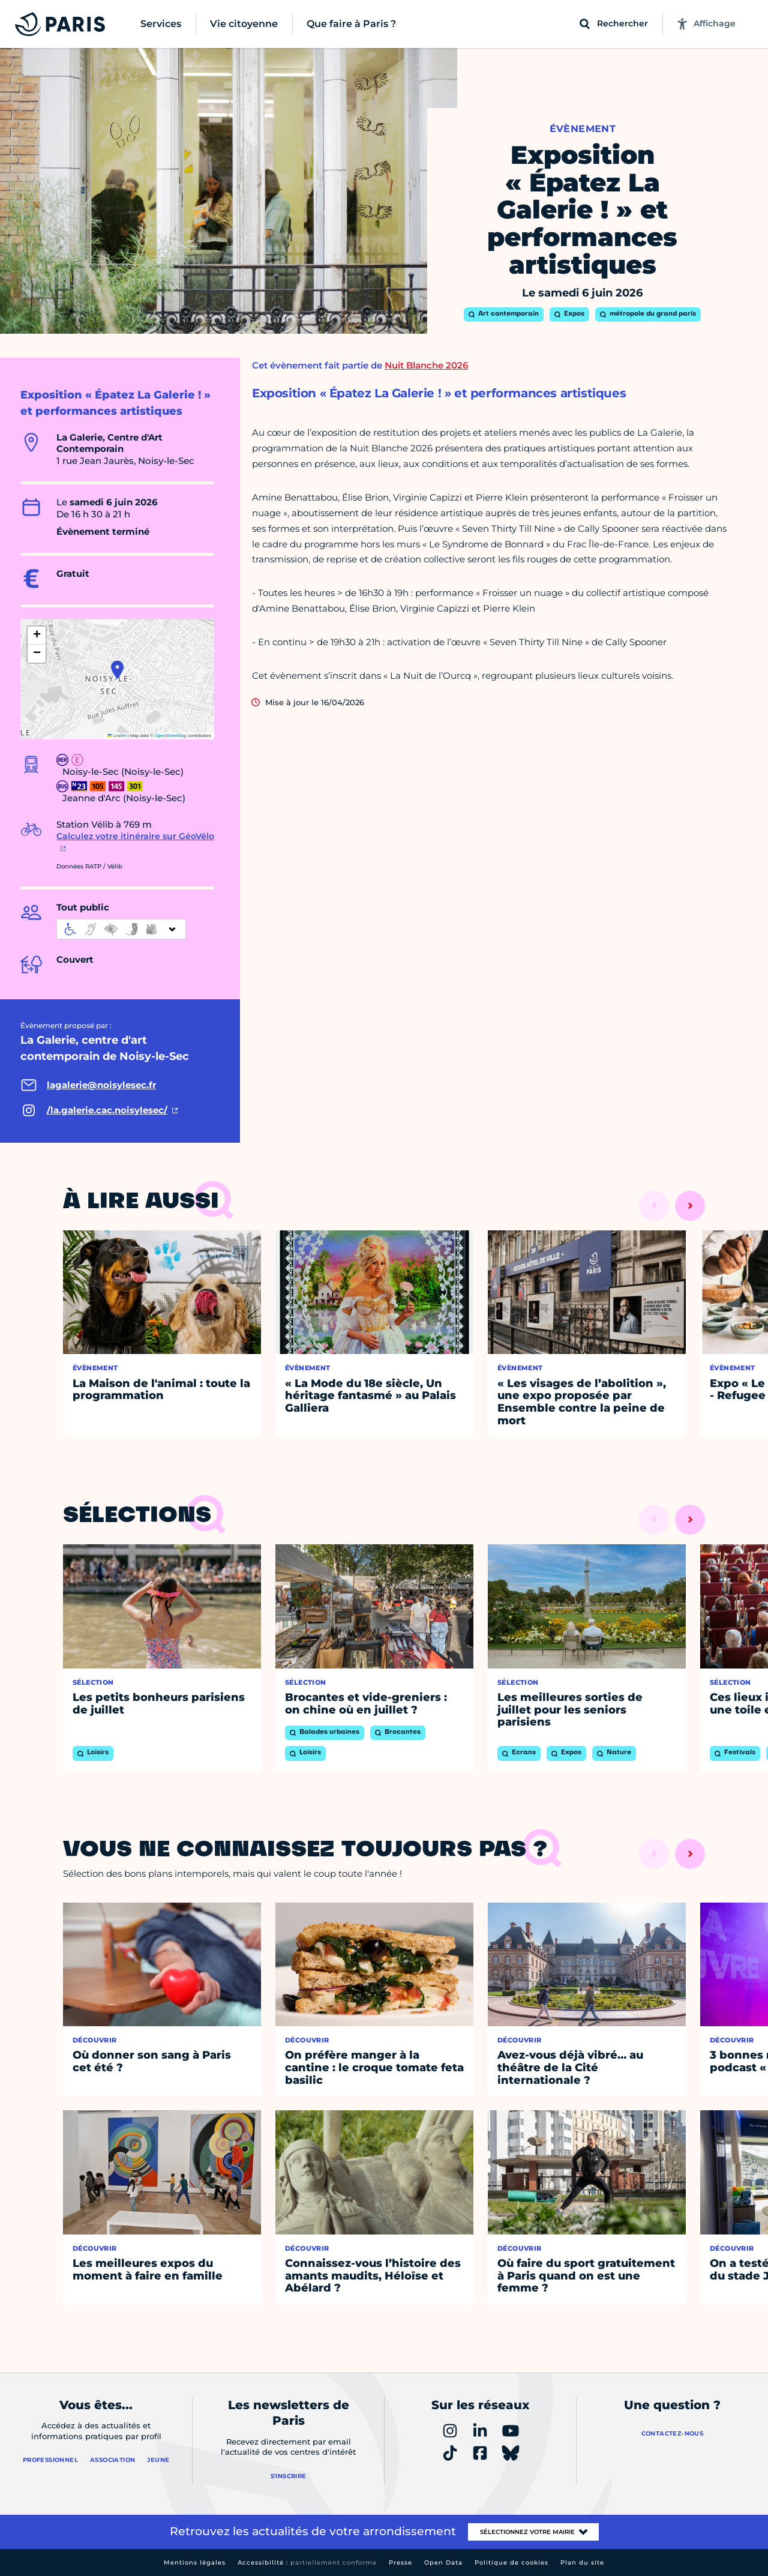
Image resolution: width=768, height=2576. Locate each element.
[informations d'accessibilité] (121, 929)
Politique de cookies (511, 2562)
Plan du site (582, 2562)
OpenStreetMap (171, 735)
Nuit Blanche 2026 (426, 365)
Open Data (443, 2562)
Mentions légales (195, 2562)
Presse (400, 2562)
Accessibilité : (307, 2562)
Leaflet (117, 735)
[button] (117, 669)
